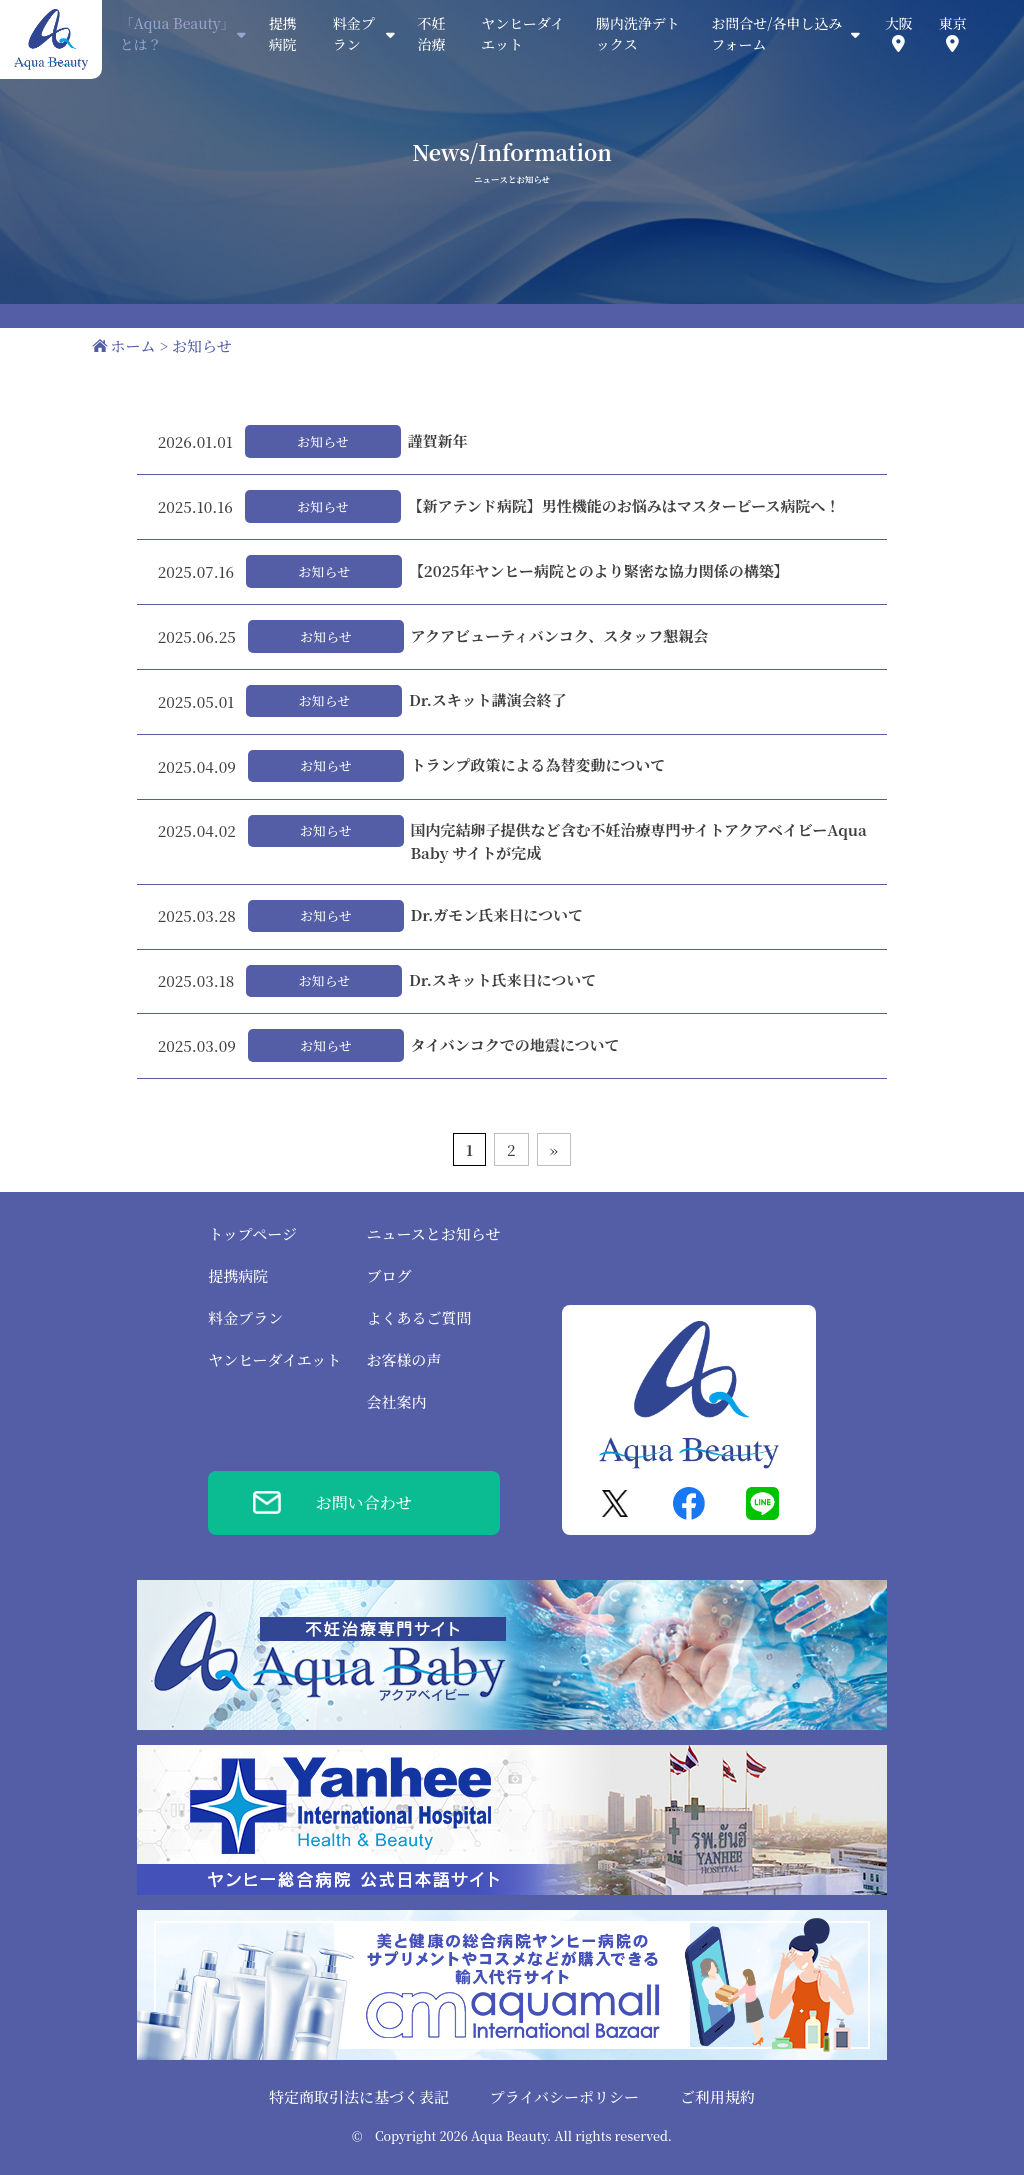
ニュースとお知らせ (433, 1233)
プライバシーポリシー (564, 2096)
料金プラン (245, 1317)
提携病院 (283, 33)
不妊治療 (431, 33)
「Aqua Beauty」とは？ (183, 33)
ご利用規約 (717, 2096)
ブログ (388, 1275)
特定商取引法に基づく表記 (359, 2096)
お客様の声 (403, 1359)
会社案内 (396, 1401)
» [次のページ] (554, 1149)
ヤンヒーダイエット (522, 33)
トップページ (252, 1233)
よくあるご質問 (418, 1317)
